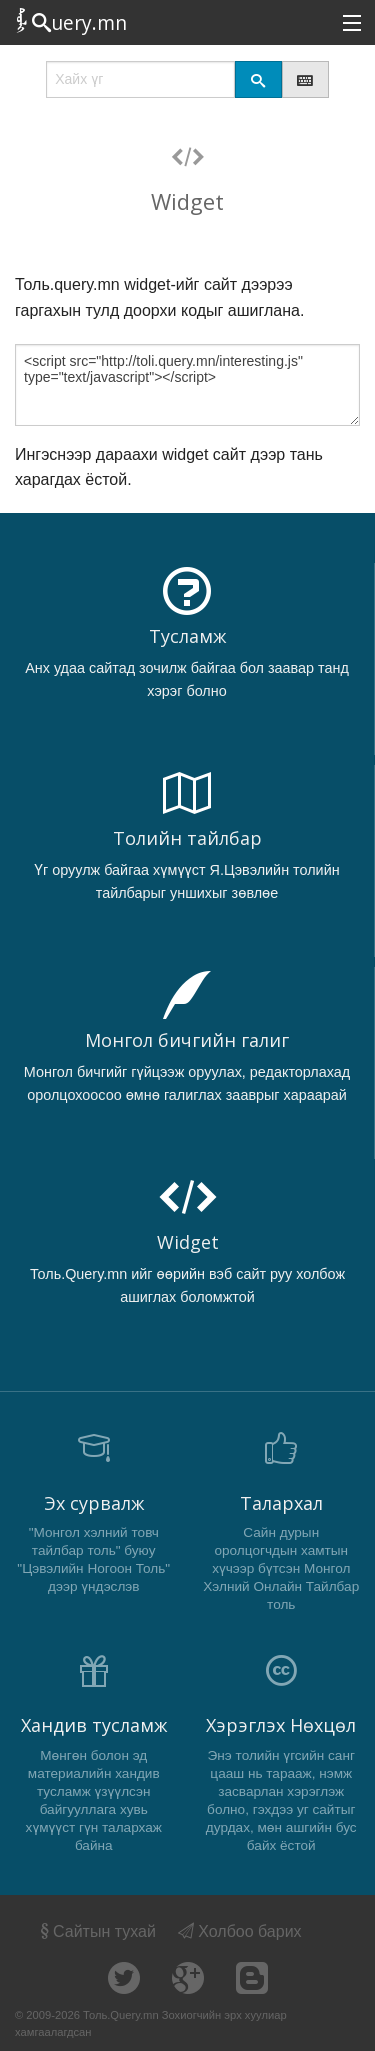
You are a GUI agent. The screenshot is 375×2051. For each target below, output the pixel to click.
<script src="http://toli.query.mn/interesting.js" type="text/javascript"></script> (187, 385)
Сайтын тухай (96, 1931)
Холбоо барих (240, 1931)
